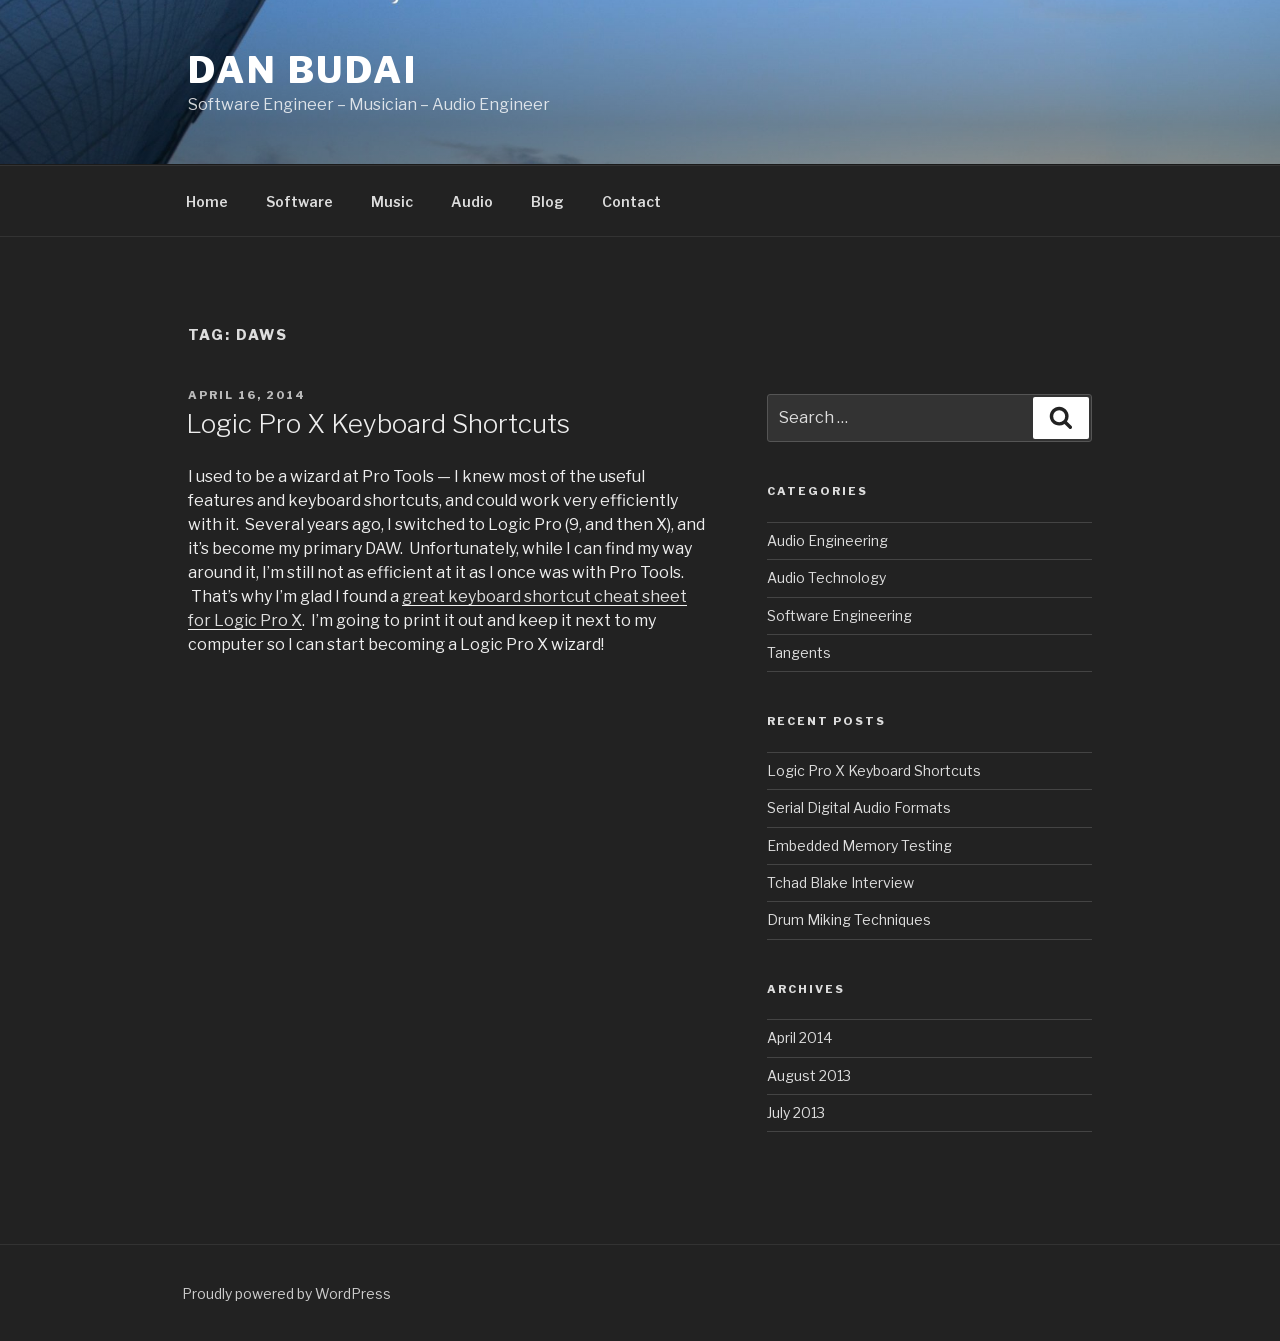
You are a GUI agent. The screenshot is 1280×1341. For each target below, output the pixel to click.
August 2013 (809, 1075)
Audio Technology (826, 577)
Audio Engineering (827, 540)
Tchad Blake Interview (840, 882)
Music (392, 201)
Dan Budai (303, 70)
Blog (547, 201)
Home (207, 201)
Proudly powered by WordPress (286, 1293)
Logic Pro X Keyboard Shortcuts (378, 423)
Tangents (799, 652)
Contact (631, 201)
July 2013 (796, 1112)
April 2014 (799, 1037)
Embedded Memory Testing (859, 845)
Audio (472, 201)
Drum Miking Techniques (849, 919)
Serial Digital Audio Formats (859, 807)
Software (299, 201)
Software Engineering (839, 615)
